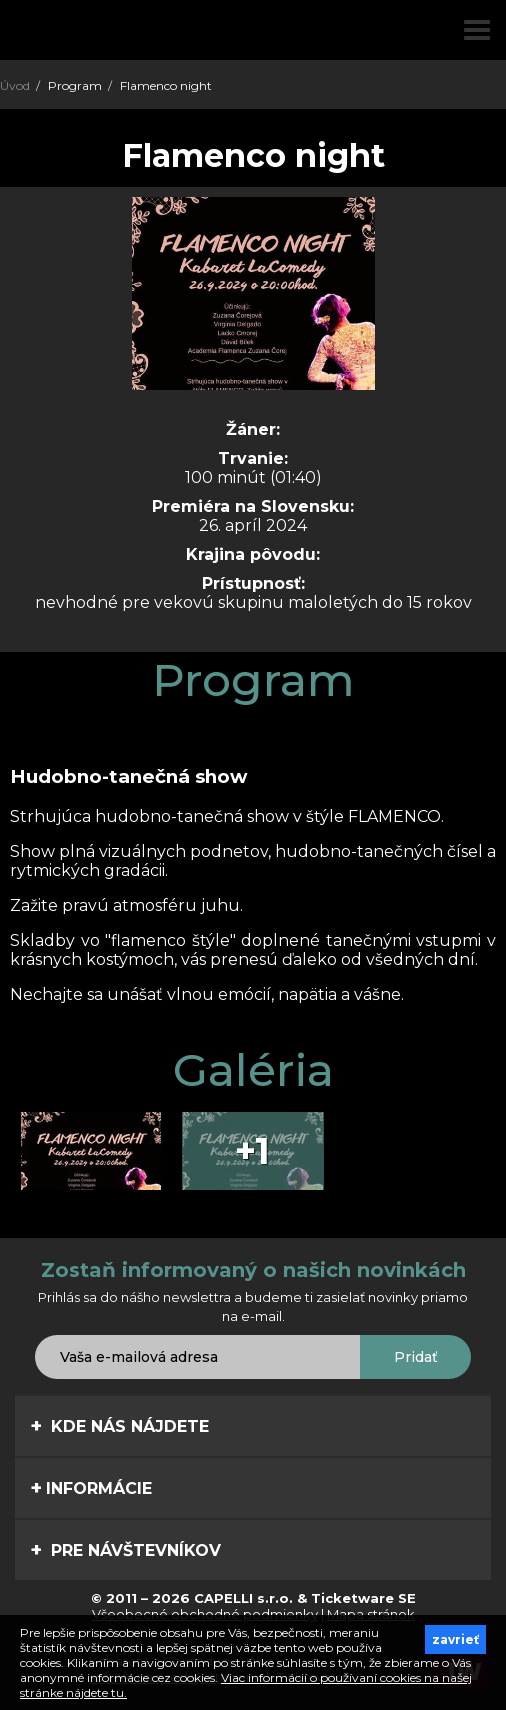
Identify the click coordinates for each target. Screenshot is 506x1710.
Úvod (15, 85)
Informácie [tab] (91, 1488)
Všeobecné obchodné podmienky (205, 1614)
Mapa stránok (371, 1614)
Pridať (416, 1357)
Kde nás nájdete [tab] (119, 1426)
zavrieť (455, 1639)
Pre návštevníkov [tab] (125, 1550)
